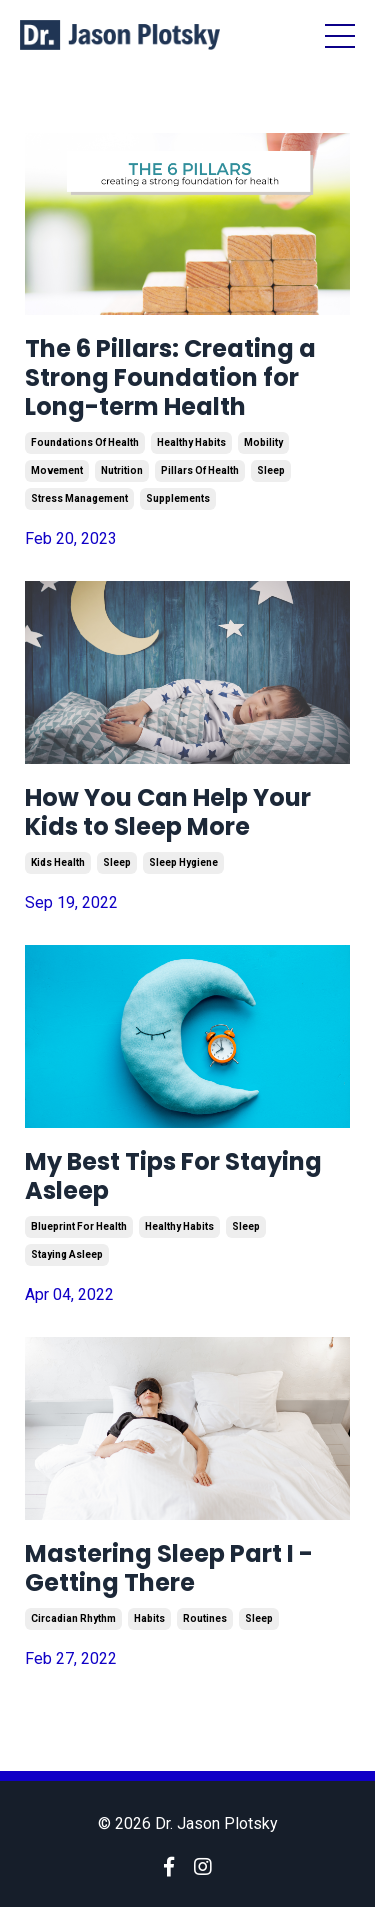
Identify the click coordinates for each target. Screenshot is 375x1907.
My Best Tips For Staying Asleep (173, 1177)
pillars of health (200, 470)
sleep (271, 470)
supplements (178, 498)
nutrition (122, 470)
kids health (58, 862)
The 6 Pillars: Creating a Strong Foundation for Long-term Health (170, 378)
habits (149, 1618)
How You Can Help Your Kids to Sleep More (168, 813)
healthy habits (191, 442)
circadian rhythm (73, 1618)
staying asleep (67, 1254)
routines (205, 1618)
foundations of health (85, 442)
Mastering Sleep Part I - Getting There (169, 1569)
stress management (79, 498)
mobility (263, 442)
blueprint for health (79, 1226)
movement (57, 470)
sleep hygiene (183, 862)
